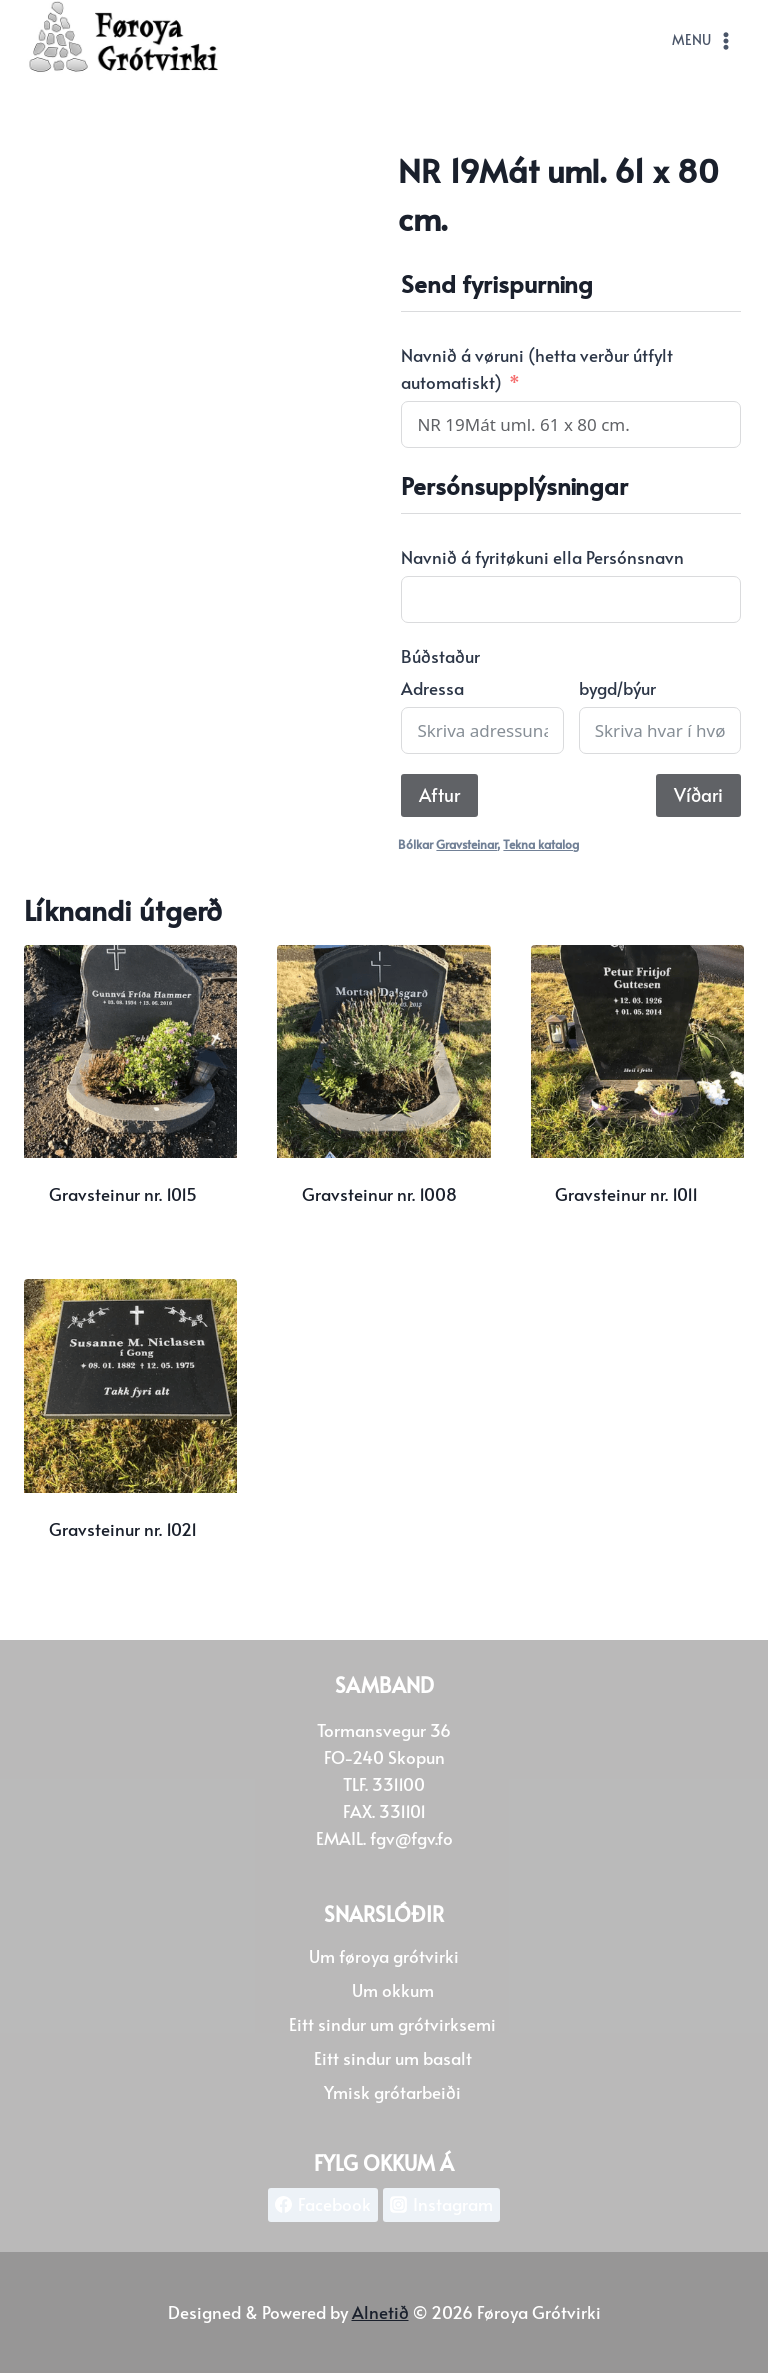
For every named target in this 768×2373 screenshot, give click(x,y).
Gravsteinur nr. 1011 (626, 1194)
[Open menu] (703, 41)
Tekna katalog (541, 844)
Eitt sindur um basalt (393, 2058)
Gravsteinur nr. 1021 (123, 1529)
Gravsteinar (466, 844)
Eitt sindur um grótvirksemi (392, 2024)
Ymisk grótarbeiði (392, 2092)
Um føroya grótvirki (384, 1956)
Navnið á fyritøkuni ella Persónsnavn (542, 557)
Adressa (432, 688)
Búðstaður (440, 656)
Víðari (698, 794)
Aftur (439, 794)
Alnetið (380, 2312)
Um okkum (393, 1990)
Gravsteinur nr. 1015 (123, 1194)
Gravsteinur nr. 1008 (379, 1194)
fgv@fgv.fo (411, 1838)
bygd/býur (617, 688)
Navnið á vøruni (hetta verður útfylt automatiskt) (537, 368)
